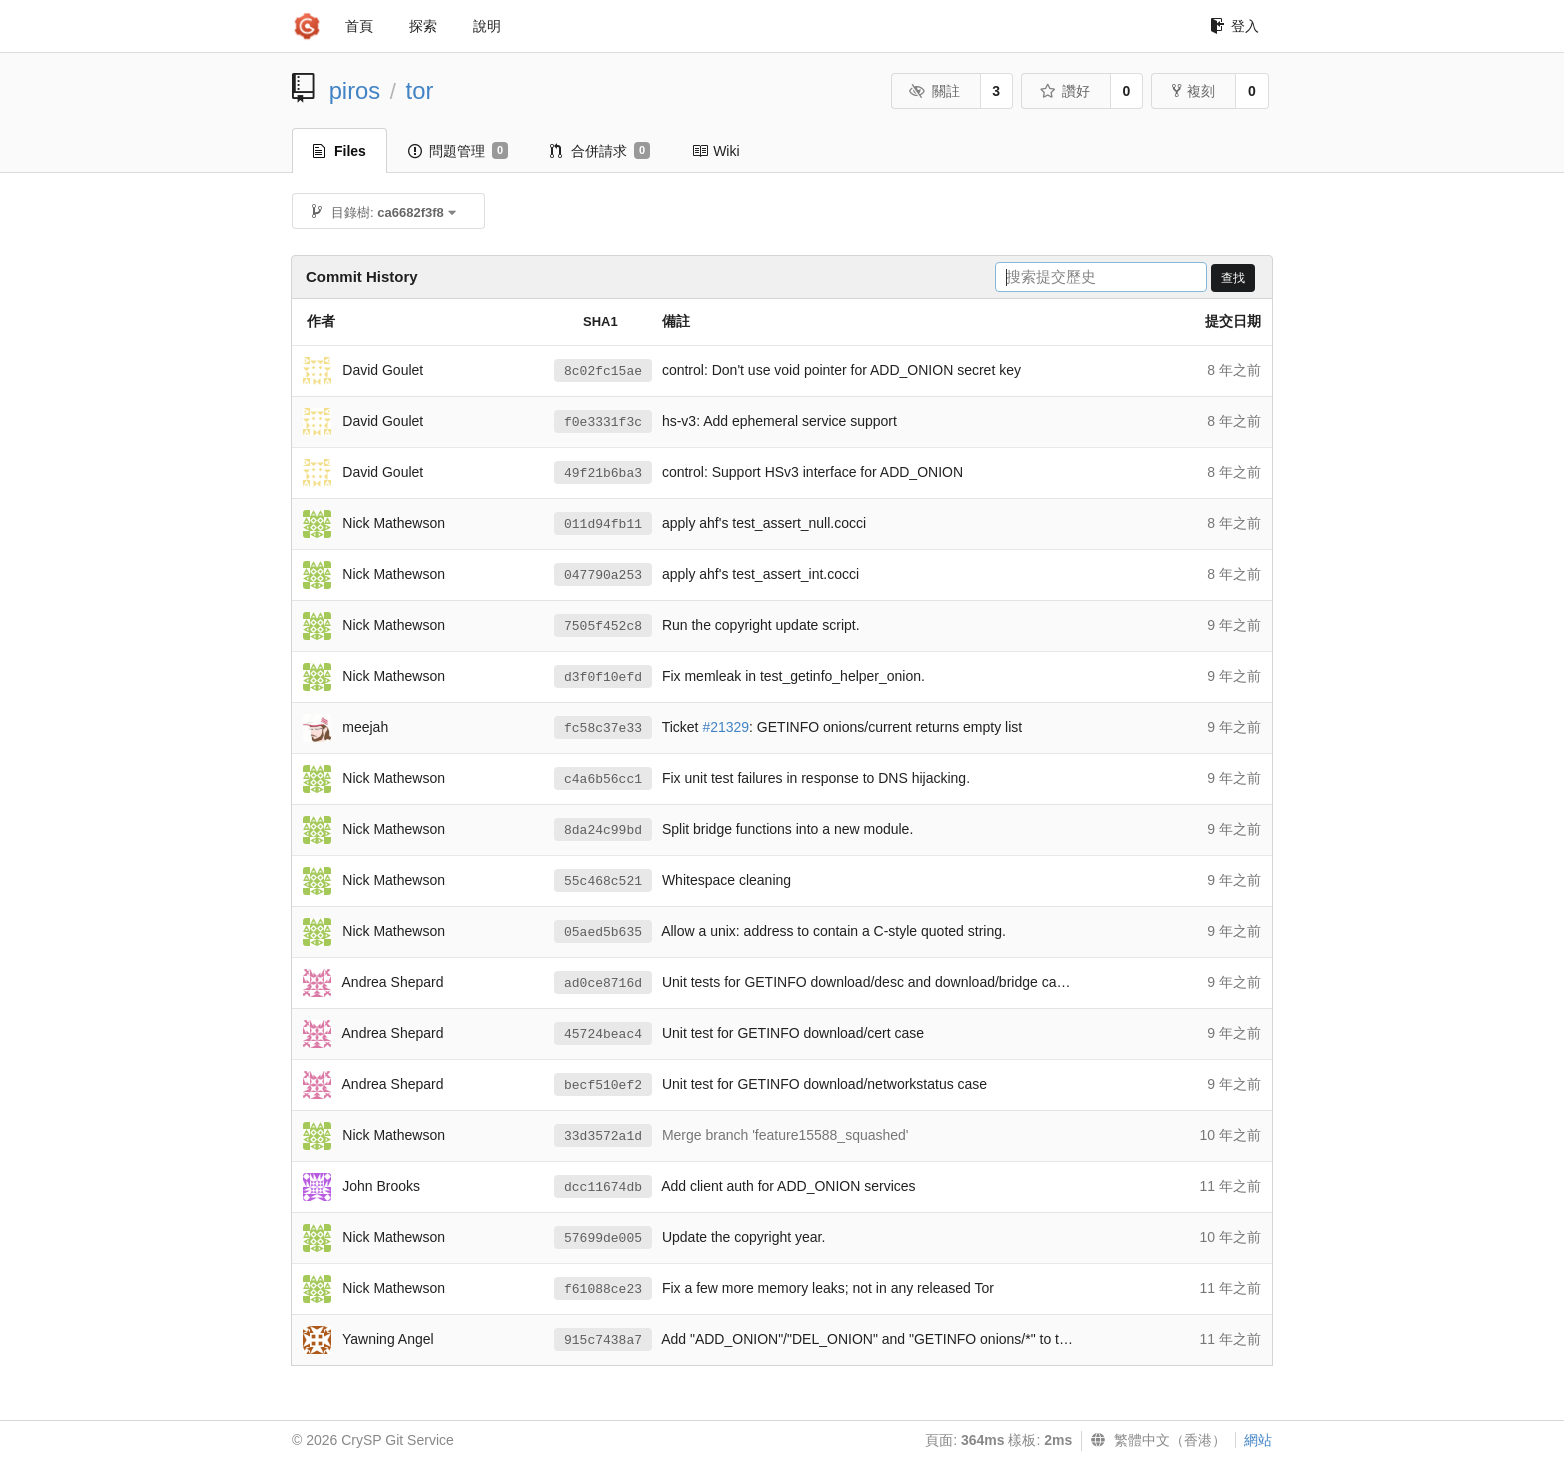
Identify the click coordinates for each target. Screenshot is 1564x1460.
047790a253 (603, 575)
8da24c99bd (603, 830)
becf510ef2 (603, 1085)
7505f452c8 (603, 626)
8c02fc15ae (603, 371)
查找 (1233, 278)
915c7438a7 (603, 1340)
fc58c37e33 (603, 728)
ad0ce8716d (603, 983)
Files (339, 151)
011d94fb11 (603, 524)
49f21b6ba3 (603, 473)
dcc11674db (603, 1187)
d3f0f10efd (603, 677)
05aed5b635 (603, 932)
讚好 (1064, 91)
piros (355, 90)
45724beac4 (603, 1034)
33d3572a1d (603, 1136)
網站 (1258, 1440)
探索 (423, 26)
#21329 (725, 727)
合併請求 (600, 151)
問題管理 (458, 151)
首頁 (359, 26)
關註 (934, 91)
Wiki (715, 151)
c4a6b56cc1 (603, 779)
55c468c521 (603, 881)
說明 (487, 26)
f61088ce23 (603, 1289)
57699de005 (603, 1238)
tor (420, 90)
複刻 (1193, 91)
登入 (1234, 26)
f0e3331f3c (603, 422)
